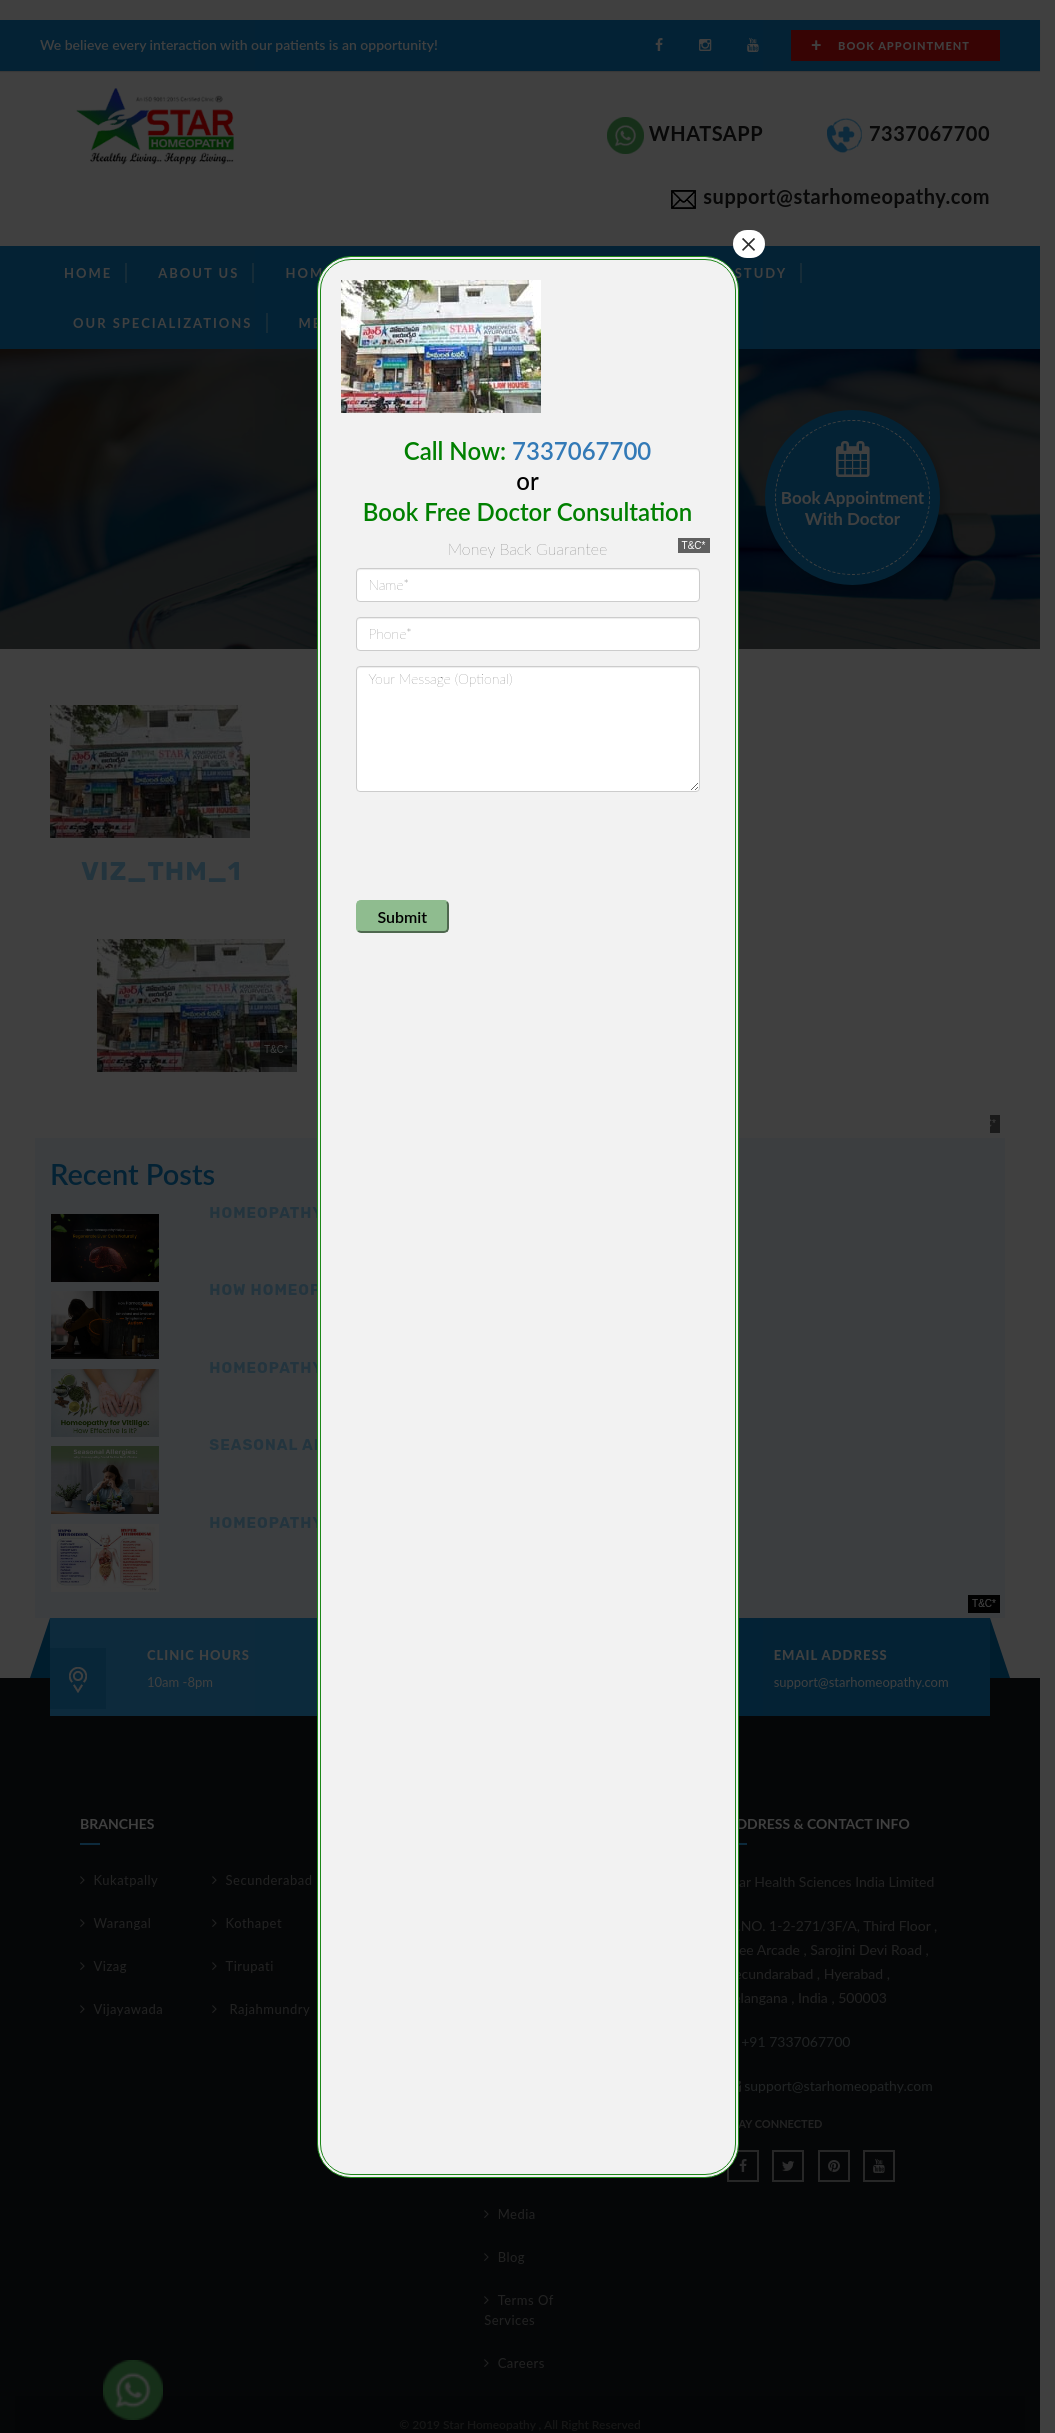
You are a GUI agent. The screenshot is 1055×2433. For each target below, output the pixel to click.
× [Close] (748, 244)
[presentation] (508, 846)
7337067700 (581, 450)
